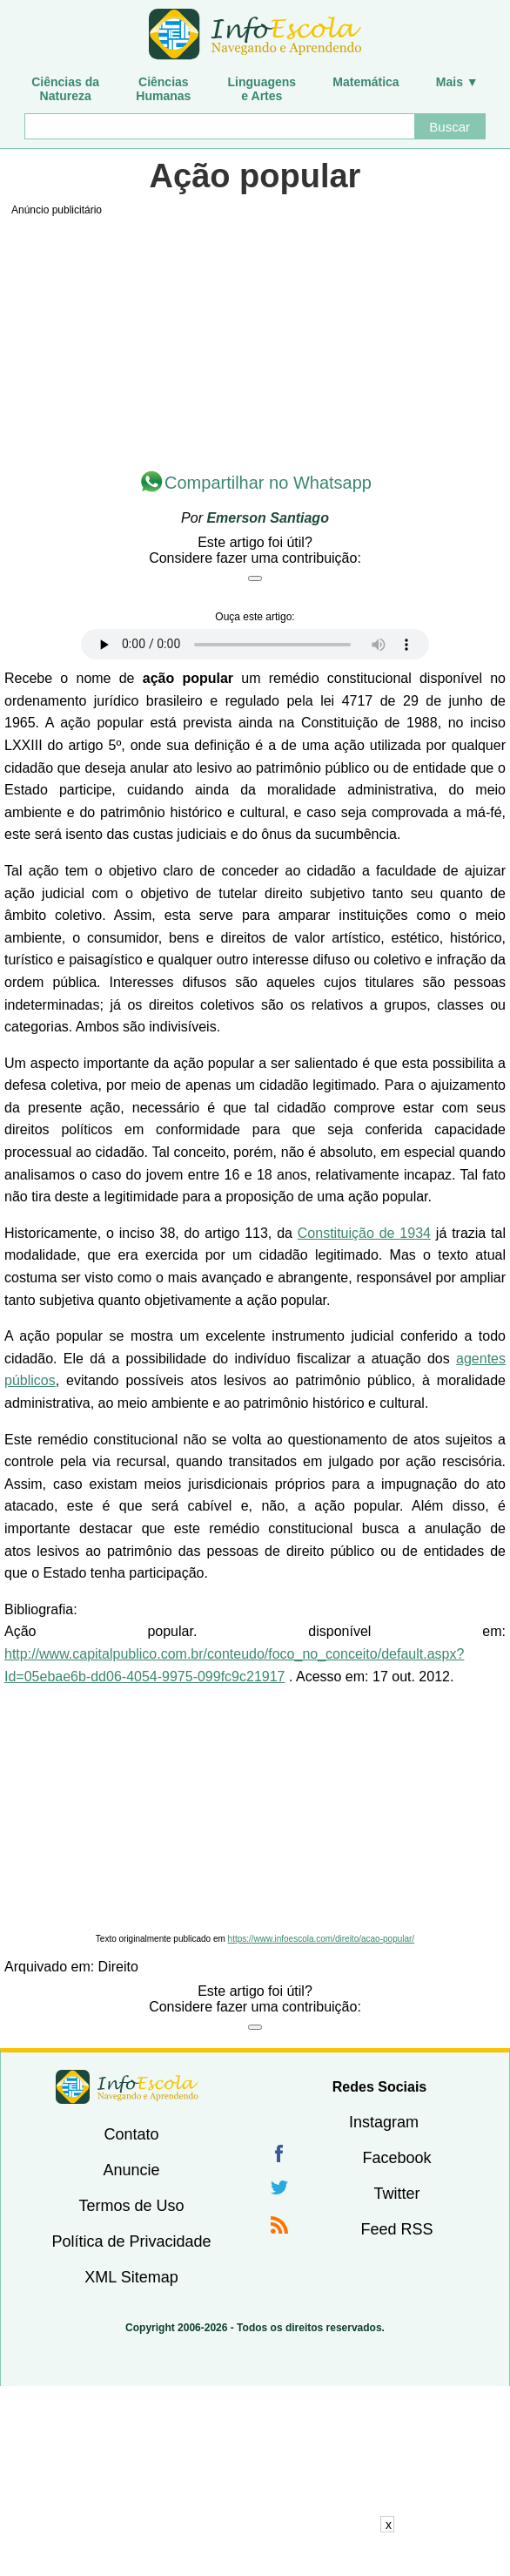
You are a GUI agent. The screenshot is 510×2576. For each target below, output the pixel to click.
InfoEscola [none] (127, 2087)
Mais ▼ (457, 82)
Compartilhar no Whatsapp (268, 482)
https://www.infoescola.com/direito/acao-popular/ (321, 1939)
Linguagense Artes (262, 89)
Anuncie (131, 2170)
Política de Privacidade (131, 2241)
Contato (131, 2134)
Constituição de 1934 (364, 1233)
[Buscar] (219, 126)
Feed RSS (396, 2229)
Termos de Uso (131, 2205)
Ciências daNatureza (65, 89)
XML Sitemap (131, 2277)
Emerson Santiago (267, 517)
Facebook (396, 2158)
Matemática (365, 82)
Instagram (384, 2122)
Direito (118, 1966)
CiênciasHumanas (163, 89)
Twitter (396, 2193)
